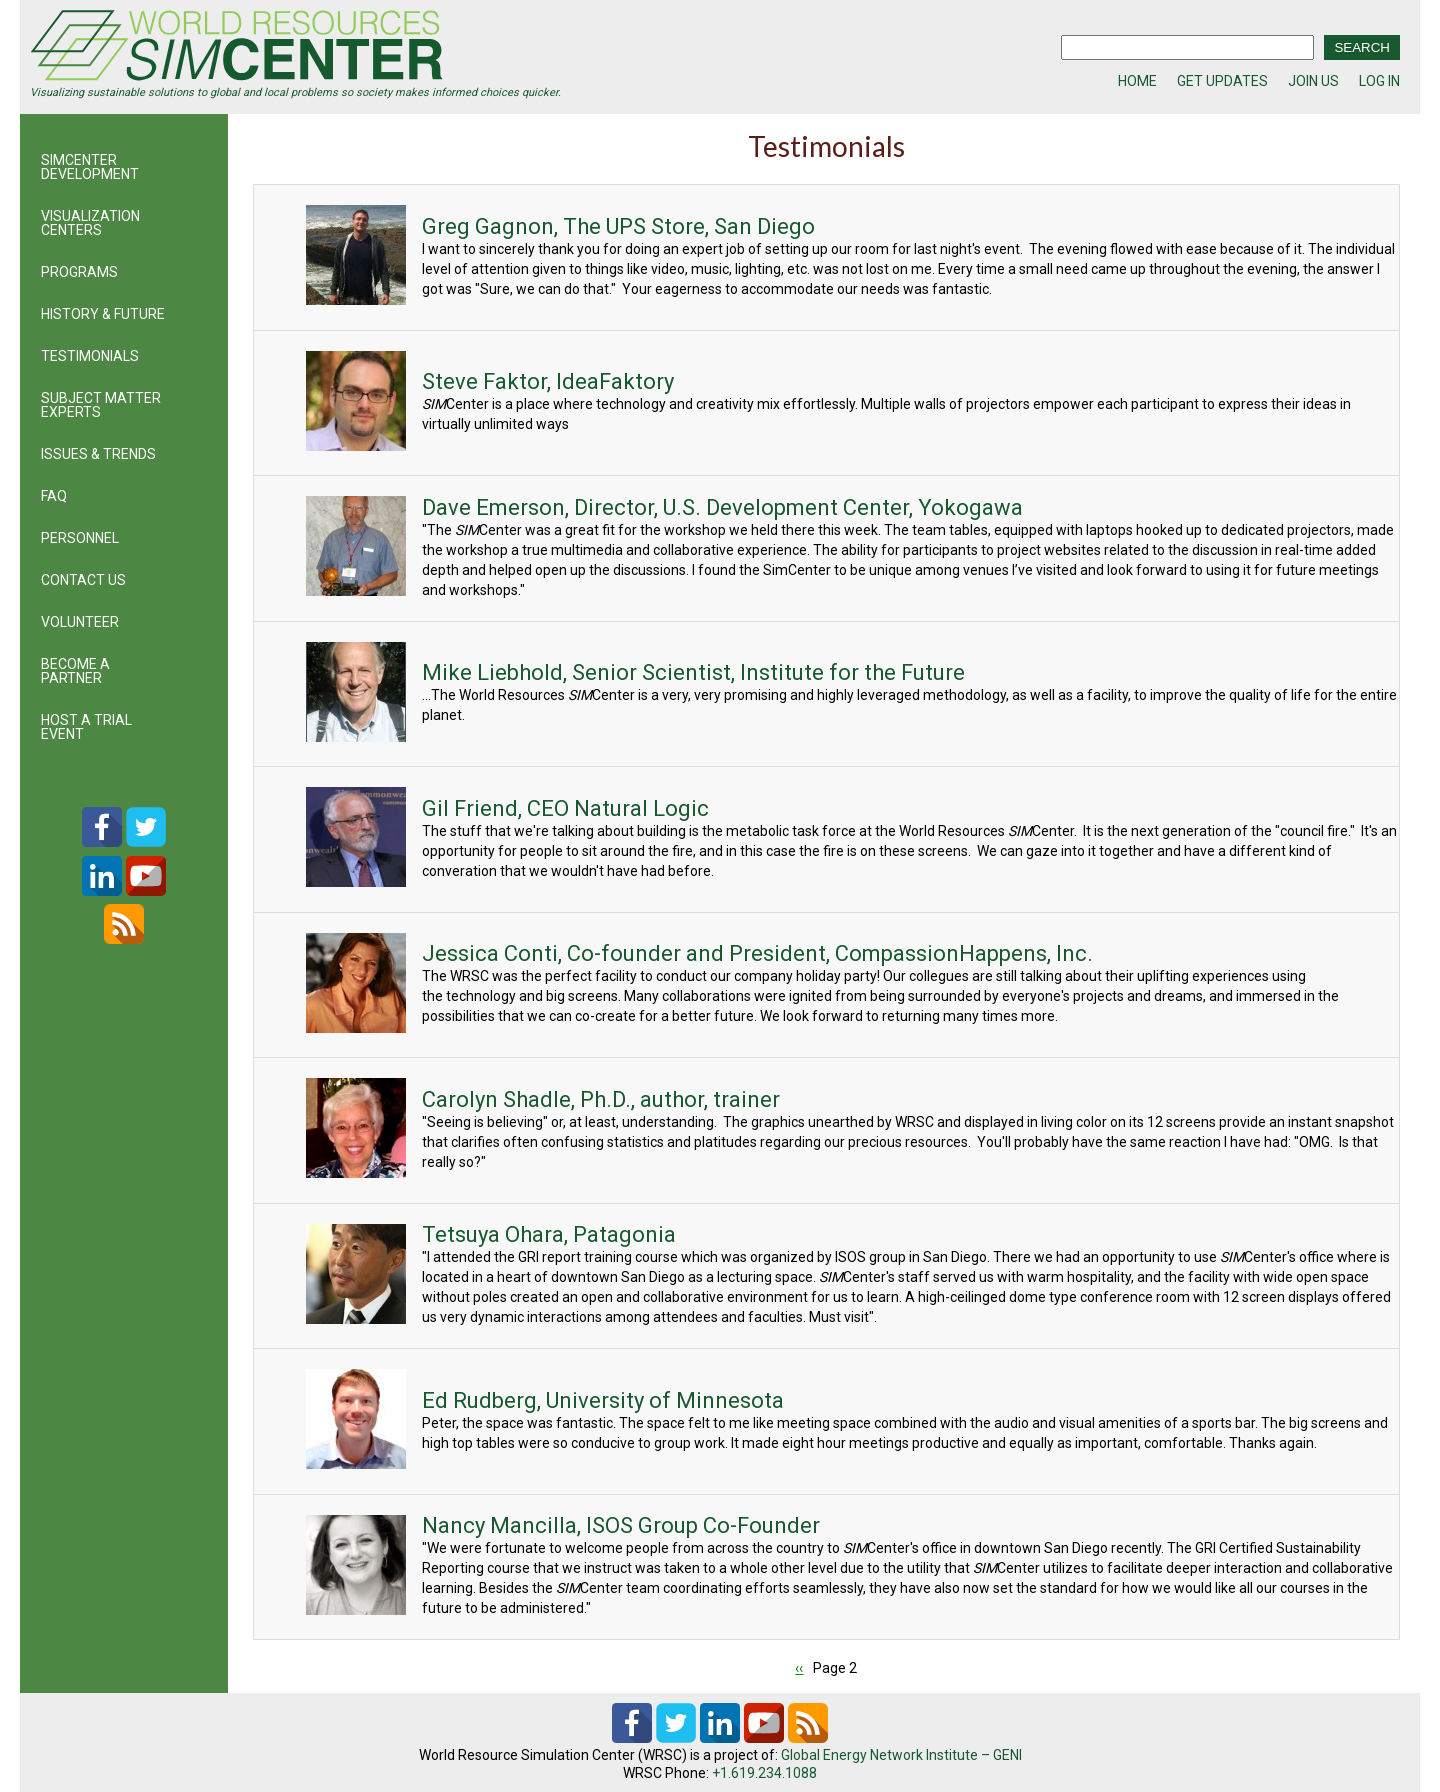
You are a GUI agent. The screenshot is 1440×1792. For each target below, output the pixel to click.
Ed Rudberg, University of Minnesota (595, 1400)
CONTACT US (83, 580)
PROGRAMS (79, 272)
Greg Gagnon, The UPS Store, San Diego (610, 226)
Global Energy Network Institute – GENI (901, 1755)
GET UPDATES (1222, 81)
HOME (1137, 81)
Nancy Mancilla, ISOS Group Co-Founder (613, 1525)
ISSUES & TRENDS (98, 454)
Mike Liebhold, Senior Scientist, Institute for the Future (685, 672)
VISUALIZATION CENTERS (90, 223)
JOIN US (1313, 81)
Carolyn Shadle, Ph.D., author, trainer (593, 1099)
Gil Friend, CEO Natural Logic (557, 808)
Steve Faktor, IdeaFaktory (540, 381)
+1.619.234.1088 (764, 1773)
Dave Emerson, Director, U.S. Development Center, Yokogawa (714, 507)
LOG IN (1379, 81)
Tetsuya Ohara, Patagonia (541, 1234)
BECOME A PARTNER (75, 671)
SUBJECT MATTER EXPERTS (101, 405)
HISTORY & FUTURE (103, 314)
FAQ (54, 496)
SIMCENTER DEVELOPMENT (90, 167)
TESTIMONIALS (90, 356)
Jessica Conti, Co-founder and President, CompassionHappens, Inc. (749, 953)
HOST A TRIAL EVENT (86, 727)
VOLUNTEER (80, 622)
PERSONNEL (80, 538)
